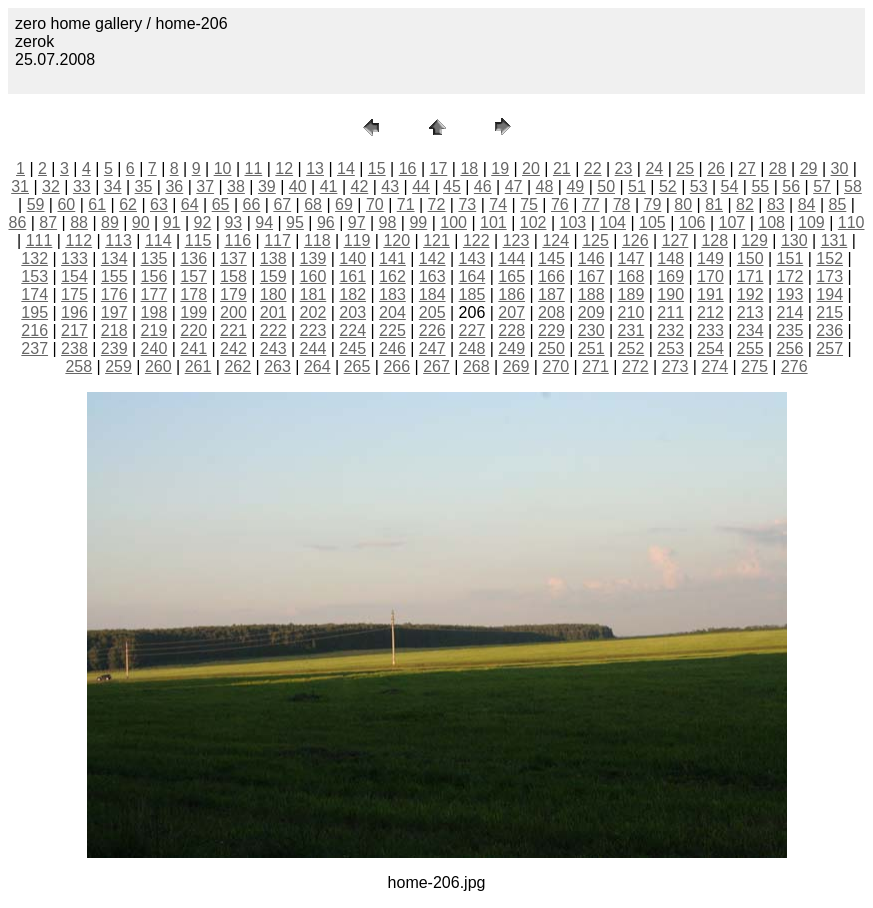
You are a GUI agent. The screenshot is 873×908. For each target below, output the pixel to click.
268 (476, 366)
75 (529, 204)
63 (159, 204)
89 (110, 222)
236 (829, 330)
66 (252, 204)
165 (511, 276)
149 (710, 258)
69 (344, 204)
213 (750, 312)
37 (205, 186)
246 (392, 348)
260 (158, 366)
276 (794, 366)
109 (811, 222)
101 (493, 222)
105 (652, 222)
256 (790, 348)
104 (612, 222)
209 (591, 312)
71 (406, 204)
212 (710, 312)
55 (760, 186)
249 (511, 348)
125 (595, 240)
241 (193, 348)
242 (233, 348)
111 (39, 240)
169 (670, 276)
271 (595, 366)
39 (267, 186)
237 (34, 348)
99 (418, 222)
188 (591, 294)
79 (653, 204)
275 (754, 366)
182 (352, 294)
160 (313, 276)
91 (172, 222)
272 (635, 366)
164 (472, 276)
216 (34, 330)
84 (807, 204)
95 (295, 222)
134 (114, 258)
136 (193, 258)
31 (20, 186)
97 (357, 222)
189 (631, 294)
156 (154, 276)
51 (637, 186)
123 (516, 240)
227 (472, 330)
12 (284, 168)
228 (511, 330)
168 (631, 276)
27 (747, 168)
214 (790, 312)
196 (74, 312)
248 (472, 348)
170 (710, 276)
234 (750, 330)
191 (710, 294)
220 (193, 330)
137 (233, 258)
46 (483, 186)
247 (432, 348)
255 (750, 348)
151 (790, 258)
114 (158, 240)
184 (432, 294)
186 (511, 294)
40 (298, 186)
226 (432, 330)
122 (476, 240)
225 (392, 330)
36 (174, 186)
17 (439, 168)
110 (851, 222)
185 (472, 294)
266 (396, 366)
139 (313, 258)
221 (233, 330)
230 (591, 330)
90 (141, 222)
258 (78, 366)
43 (390, 186)
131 (834, 240)
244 (313, 348)
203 (352, 312)
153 (34, 276)
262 (237, 366)
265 (357, 366)
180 (273, 294)
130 (794, 240)
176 (114, 294)
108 (771, 222)
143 (472, 258)
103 (573, 222)
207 (511, 312)
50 (606, 186)
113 (118, 240)
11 (253, 168)
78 (622, 204)
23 (624, 168)
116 (237, 240)
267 (436, 366)
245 (352, 348)
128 (714, 240)
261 (198, 366)
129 (754, 240)
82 (745, 204)
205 (432, 312)
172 (790, 276)
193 (790, 294)
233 (710, 330)
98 (388, 222)
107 (732, 222)
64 (190, 204)
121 (436, 240)
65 (221, 204)
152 (829, 258)
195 (34, 312)
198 (154, 312)
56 (791, 186)
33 (82, 186)
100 (453, 222)
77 (591, 204)
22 (593, 168)
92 (203, 222)
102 (533, 222)
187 (551, 294)
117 (277, 240)
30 (840, 168)
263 (277, 366)
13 (315, 168)
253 (670, 348)
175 (74, 294)
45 (452, 186)
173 (829, 276)
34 (113, 186)
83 (776, 204)
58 (853, 186)
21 (562, 168)
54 (730, 186)
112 (78, 240)
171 (750, 276)
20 (531, 168)
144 (511, 258)
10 (223, 168)
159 (273, 276)
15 (377, 168)
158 (233, 276)
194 (829, 294)
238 (74, 348)
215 (829, 312)
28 (778, 168)
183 (392, 294)
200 (233, 312)
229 (551, 330)
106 (692, 222)
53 (699, 186)
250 (551, 348)
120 (396, 240)
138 (273, 258)
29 (809, 168)
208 (551, 312)
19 (500, 168)
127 (675, 240)
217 (74, 330)
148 (670, 258)
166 (551, 276)
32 (51, 186)
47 (514, 186)
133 (74, 258)
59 (36, 204)
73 (467, 204)
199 (193, 312)
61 (97, 204)
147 (631, 258)
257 (829, 348)
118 (317, 240)
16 (408, 168)
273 (675, 366)
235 (790, 330)
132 (34, 258)
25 (685, 168)
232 (670, 330)
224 (352, 330)
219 (154, 330)
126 (635, 240)
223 (313, 330)
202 (313, 312)
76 (560, 204)
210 (631, 312)
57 (822, 186)
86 (17, 222)
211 (670, 312)
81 (714, 204)
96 (326, 222)
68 (313, 204)
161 (352, 276)
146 (591, 258)
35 (144, 186)
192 (750, 294)
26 (716, 168)
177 (154, 294)
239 (114, 348)
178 (193, 294)
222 (273, 330)
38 (236, 186)
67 (282, 204)
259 (118, 366)
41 (329, 186)
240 (154, 348)
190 (670, 294)
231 (631, 330)
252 (631, 348)
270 (555, 366)
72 (437, 204)
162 (392, 276)
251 (591, 348)
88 (79, 222)
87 (48, 222)
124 (555, 240)
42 (359, 186)
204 (392, 312)
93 (233, 222)
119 (357, 240)
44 (421, 186)
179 (233, 294)
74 (498, 204)
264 (317, 366)
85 (838, 204)
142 (432, 258)
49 (575, 186)
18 (469, 168)
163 (432, 276)
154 (74, 276)
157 (193, 276)
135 (154, 258)
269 (516, 366)
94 (264, 222)
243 (273, 348)
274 (714, 366)
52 (668, 186)
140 (352, 258)
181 (313, 294)
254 (710, 348)
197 (114, 312)
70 (375, 204)
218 (114, 330)
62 (128, 204)
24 (654, 168)
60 (66, 204)
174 (34, 294)
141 (392, 258)
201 (273, 312)
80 (683, 204)
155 (114, 276)
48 (545, 186)
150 (750, 258)
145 (551, 258)
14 (346, 168)
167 (591, 276)
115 (198, 240)
